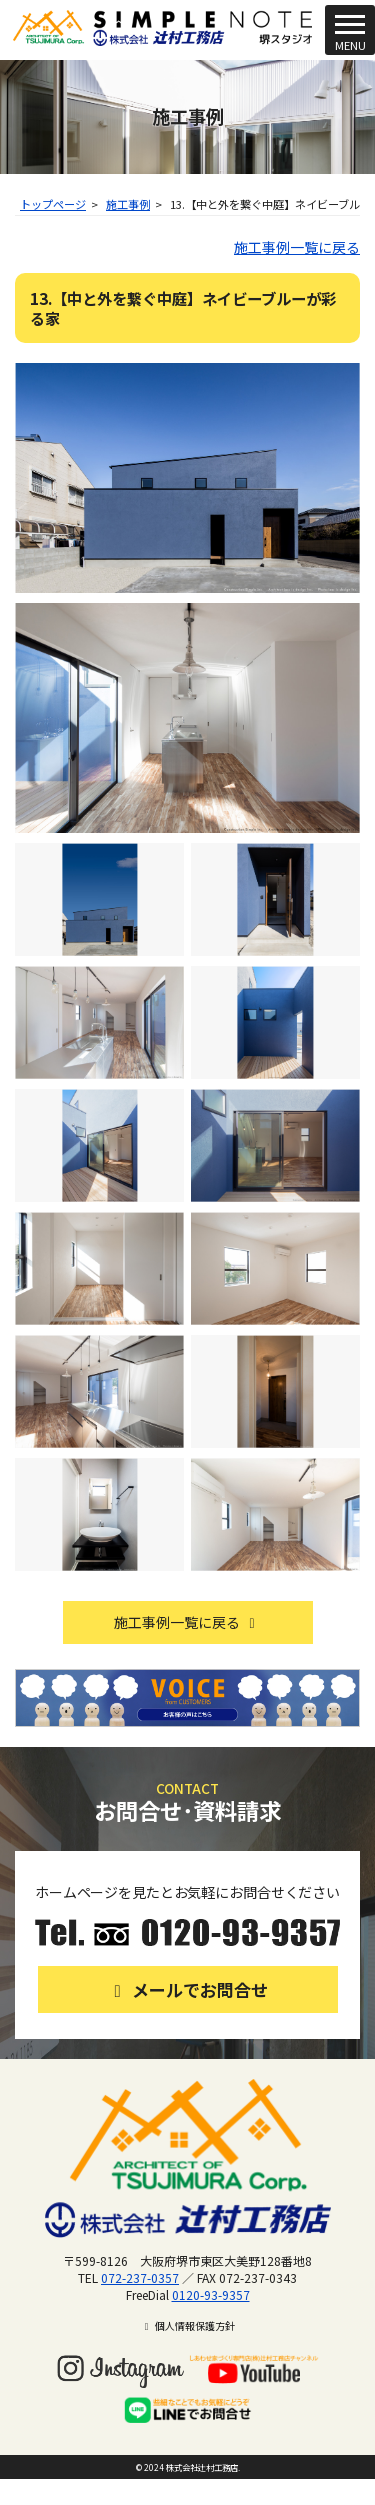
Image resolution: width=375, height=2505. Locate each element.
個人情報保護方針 (187, 2325)
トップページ (53, 204)
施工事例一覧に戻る (297, 247)
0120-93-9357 (211, 2294)
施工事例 (128, 204)
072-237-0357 (140, 2277)
